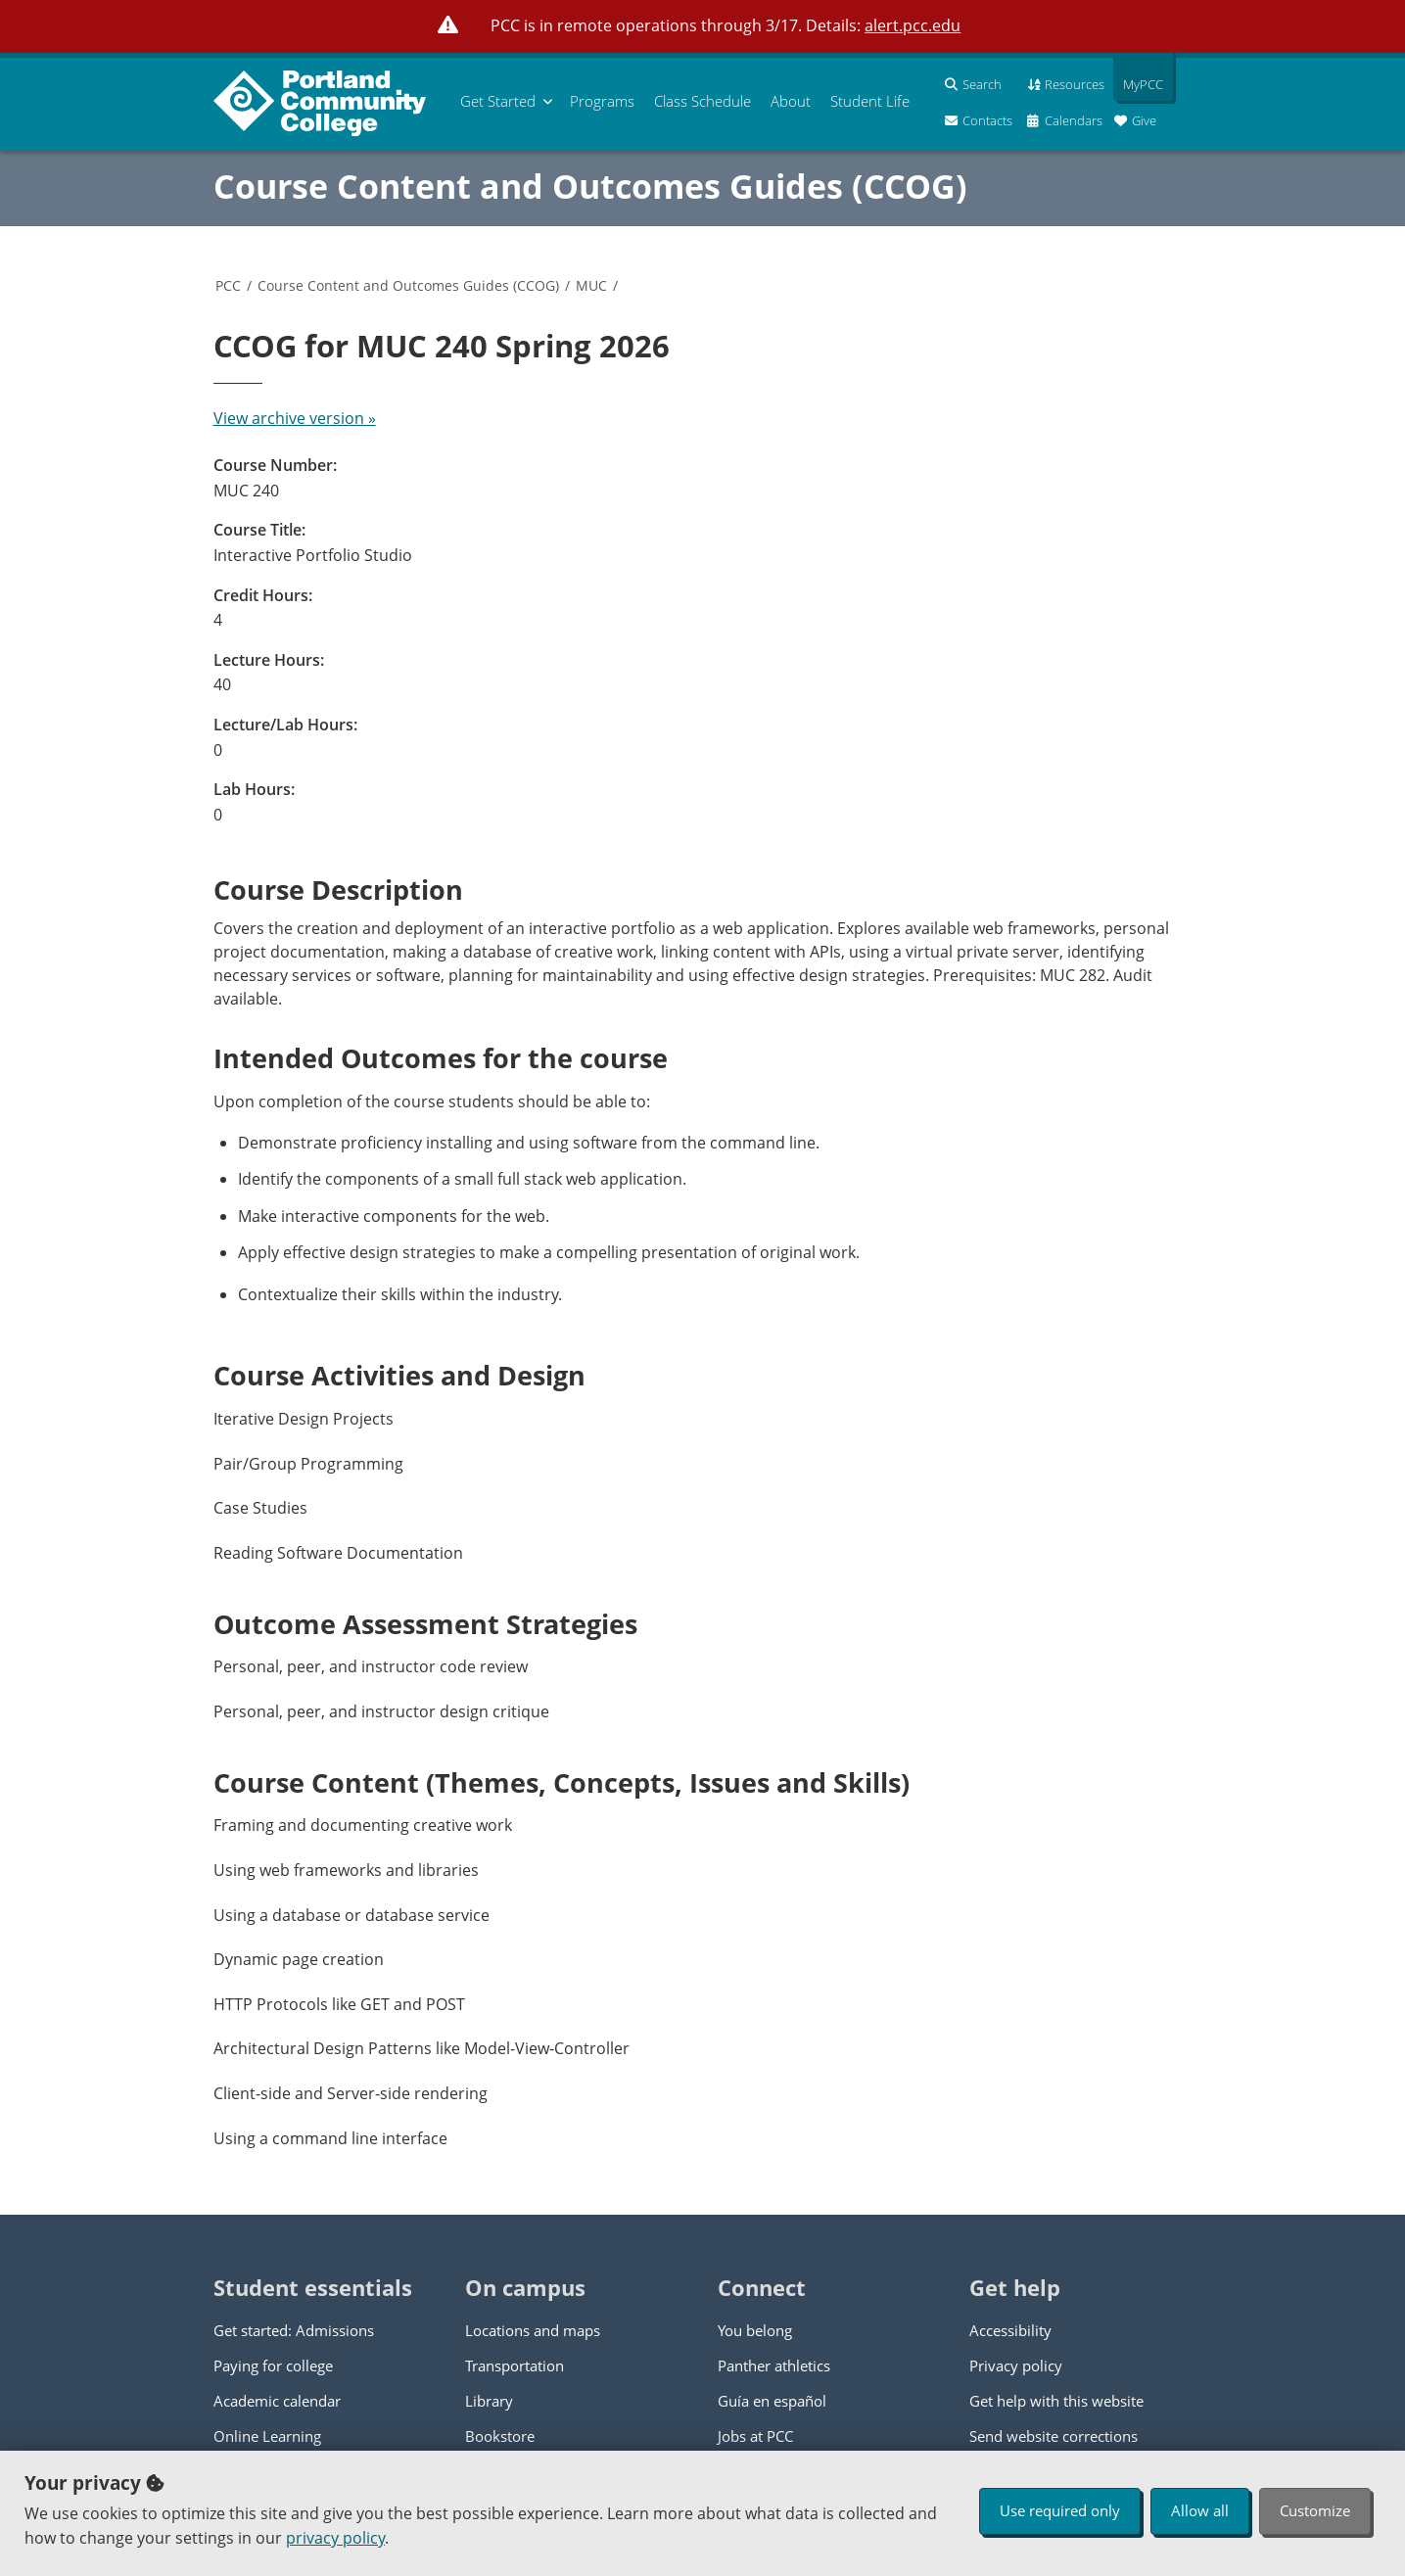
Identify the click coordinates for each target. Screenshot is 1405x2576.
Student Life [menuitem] (870, 101)
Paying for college (273, 2365)
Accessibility (1010, 2330)
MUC (591, 285)
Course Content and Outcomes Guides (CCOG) (590, 186)
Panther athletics (774, 2365)
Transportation (514, 2365)
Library (489, 2401)
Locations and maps (532, 2330)
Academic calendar (277, 2401)
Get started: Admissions (293, 2330)
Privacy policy (1015, 2365)
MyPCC (1138, 84)
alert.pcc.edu (912, 25)
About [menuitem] (791, 101)
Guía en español (772, 2401)
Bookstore (500, 2436)
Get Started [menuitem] (498, 101)
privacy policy (335, 2538)
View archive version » (294, 418)
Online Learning (267, 2436)
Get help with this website (1056, 2401)
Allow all (1200, 2510)
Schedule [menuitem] (702, 101)
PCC (228, 285)
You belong (755, 2330)
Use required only (1060, 2510)
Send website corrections (1053, 2436)
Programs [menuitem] (602, 101)
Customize (1315, 2510)
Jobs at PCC (755, 2436)
